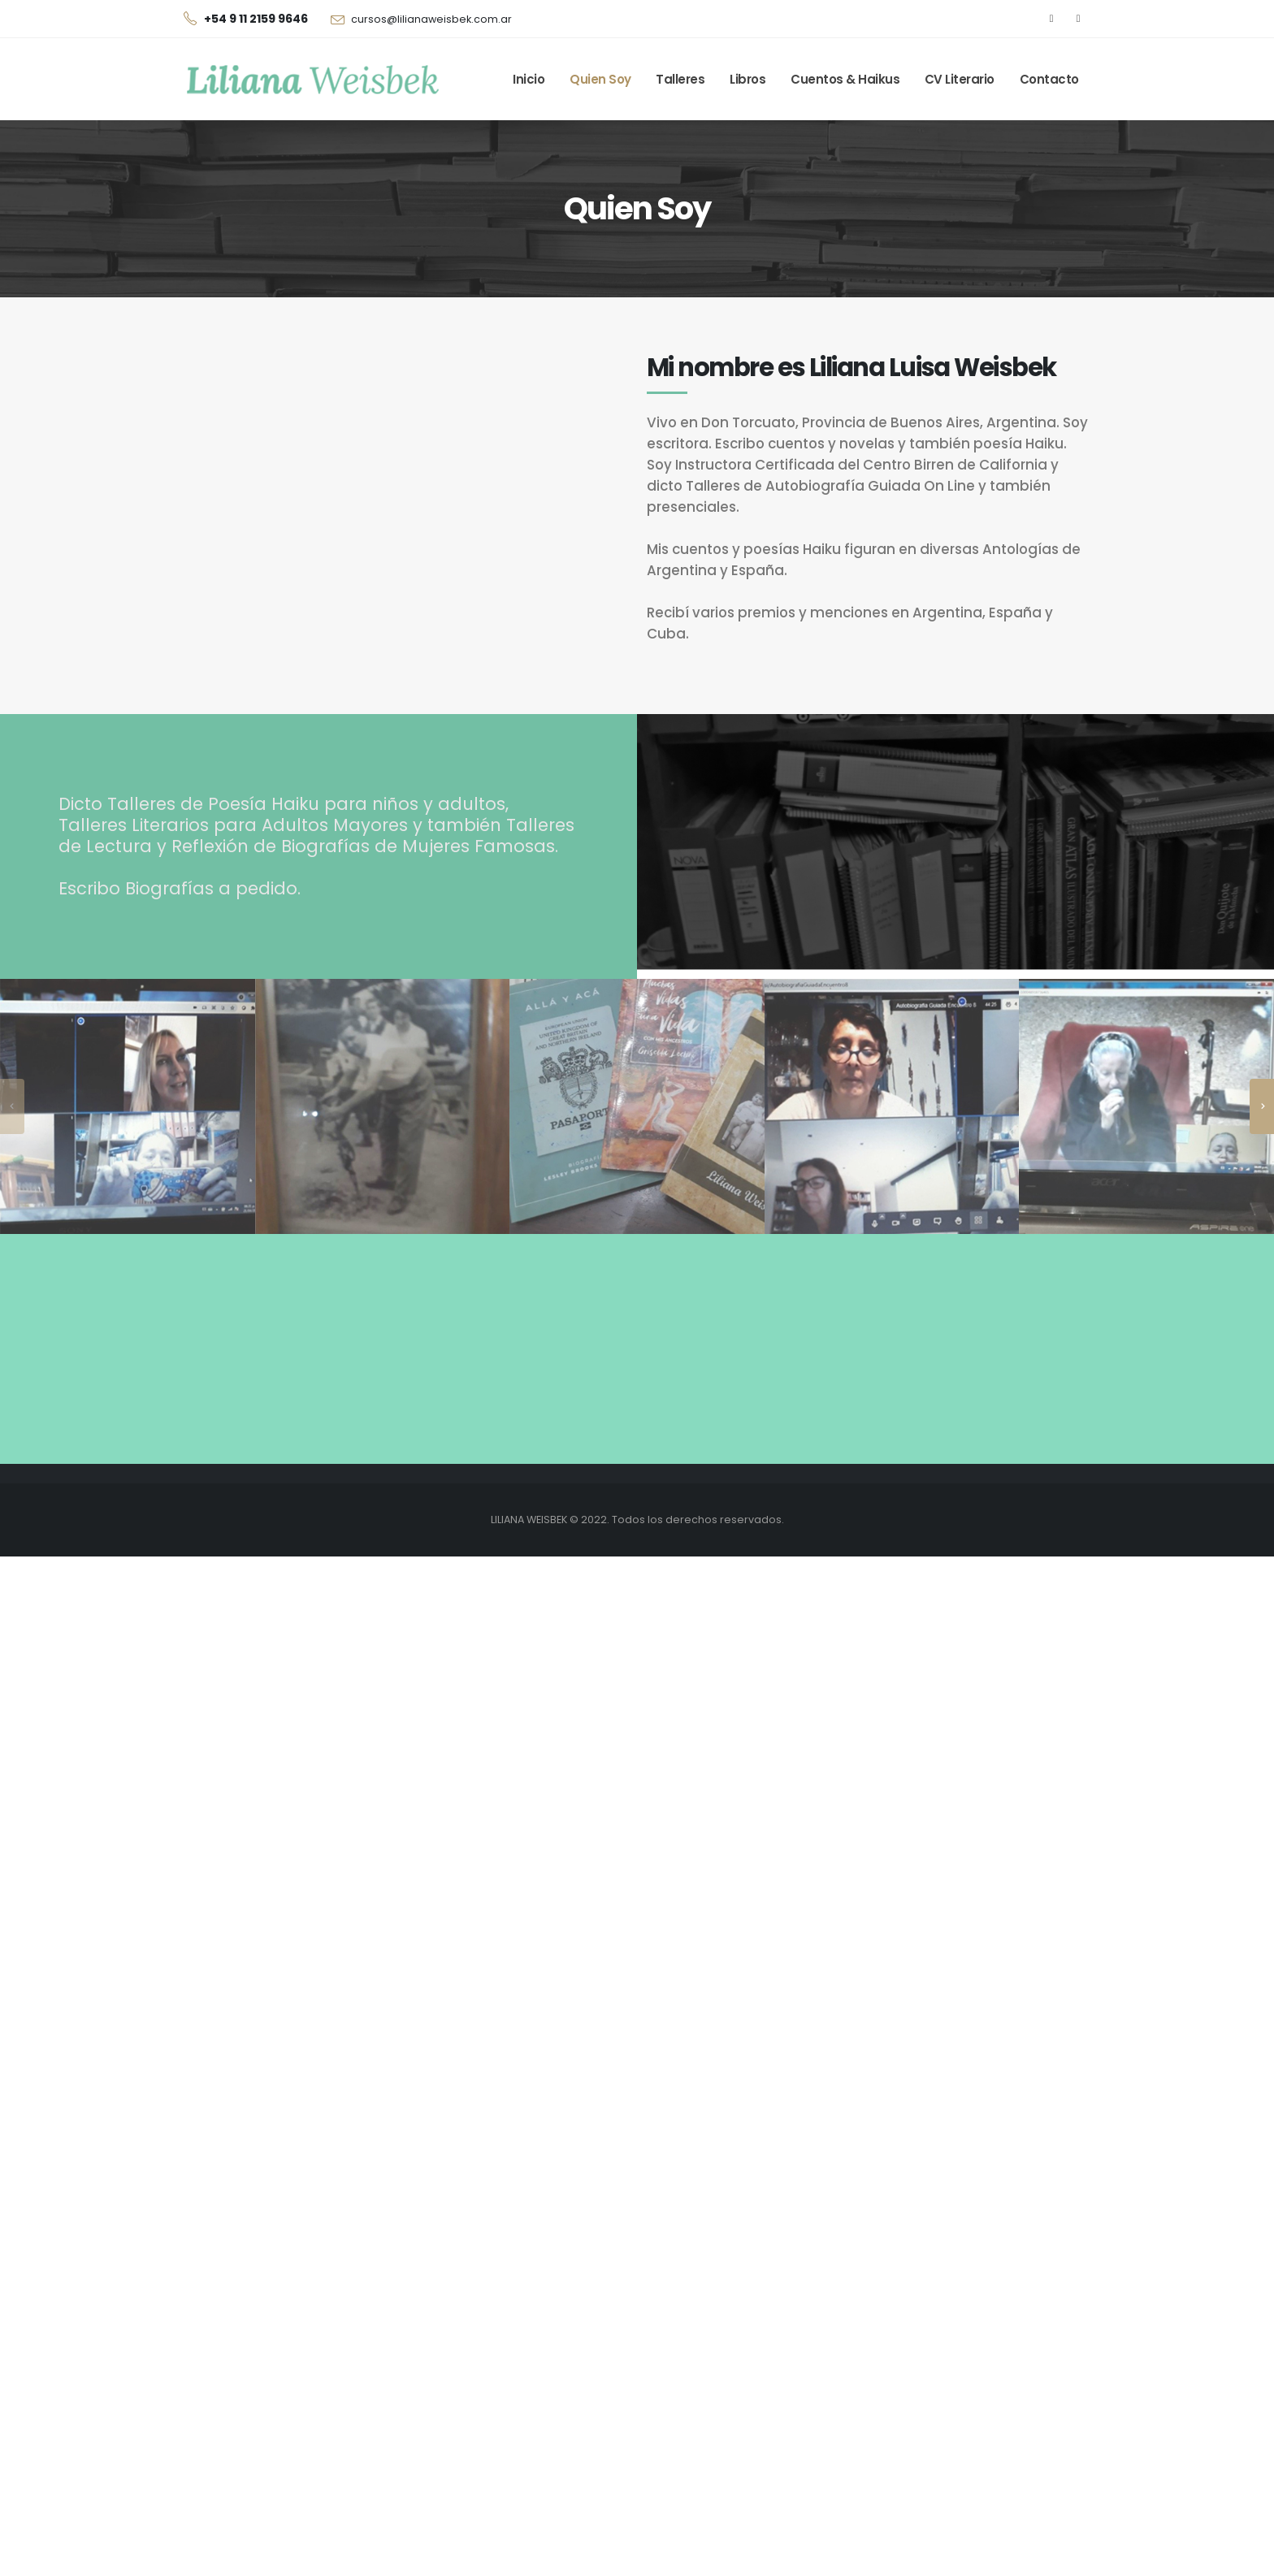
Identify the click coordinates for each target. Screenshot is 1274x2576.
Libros (747, 79)
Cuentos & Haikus (845, 79)
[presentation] (12, 1106)
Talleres (680, 79)
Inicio (528, 79)
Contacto (1049, 79)
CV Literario (959, 79)
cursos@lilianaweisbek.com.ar (431, 19)
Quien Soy (600, 79)
